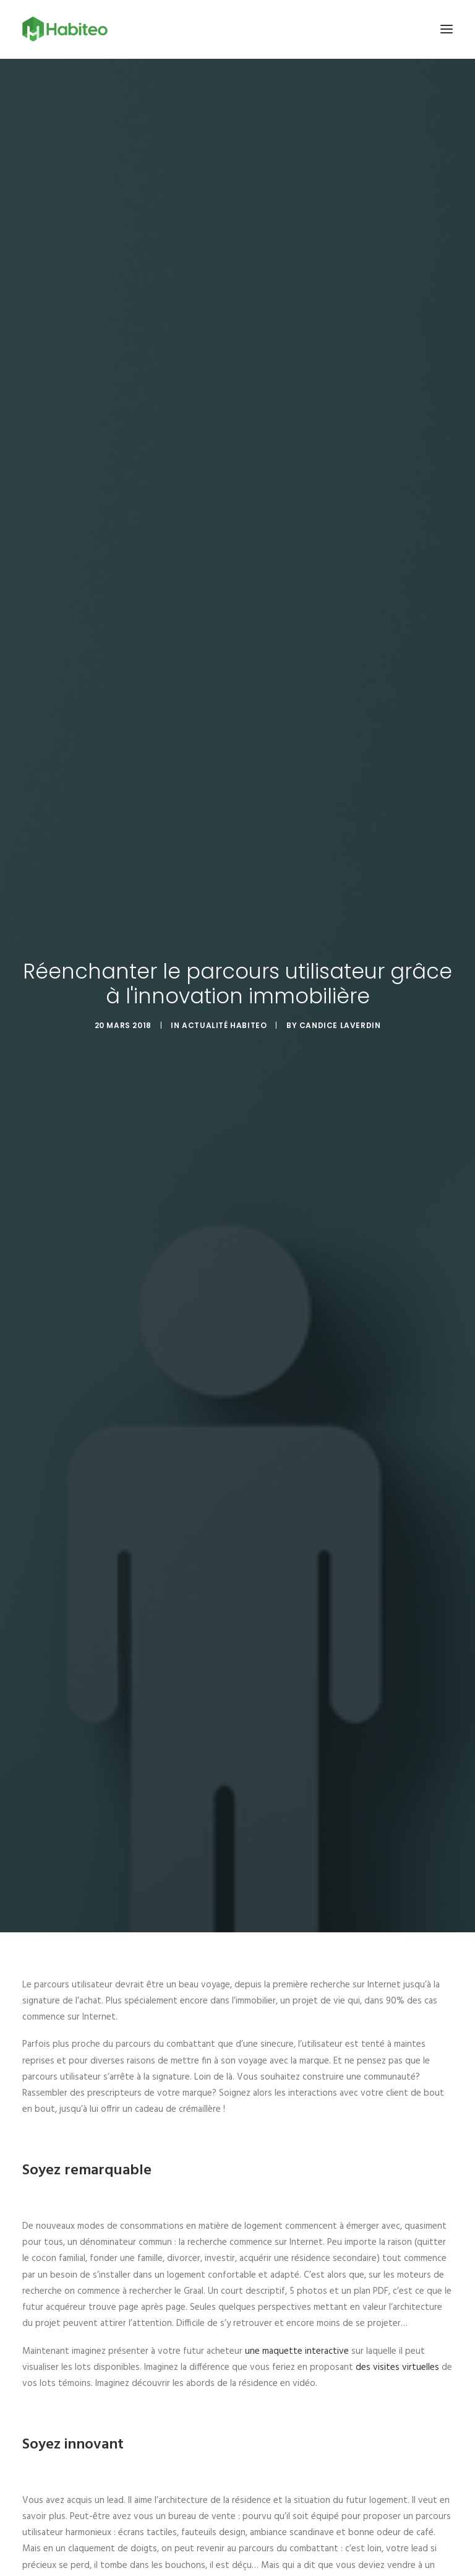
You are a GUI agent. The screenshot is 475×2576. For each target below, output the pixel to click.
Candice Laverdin (340, 1025)
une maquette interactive (297, 2351)
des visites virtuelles (397, 2367)
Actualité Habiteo (224, 1025)
